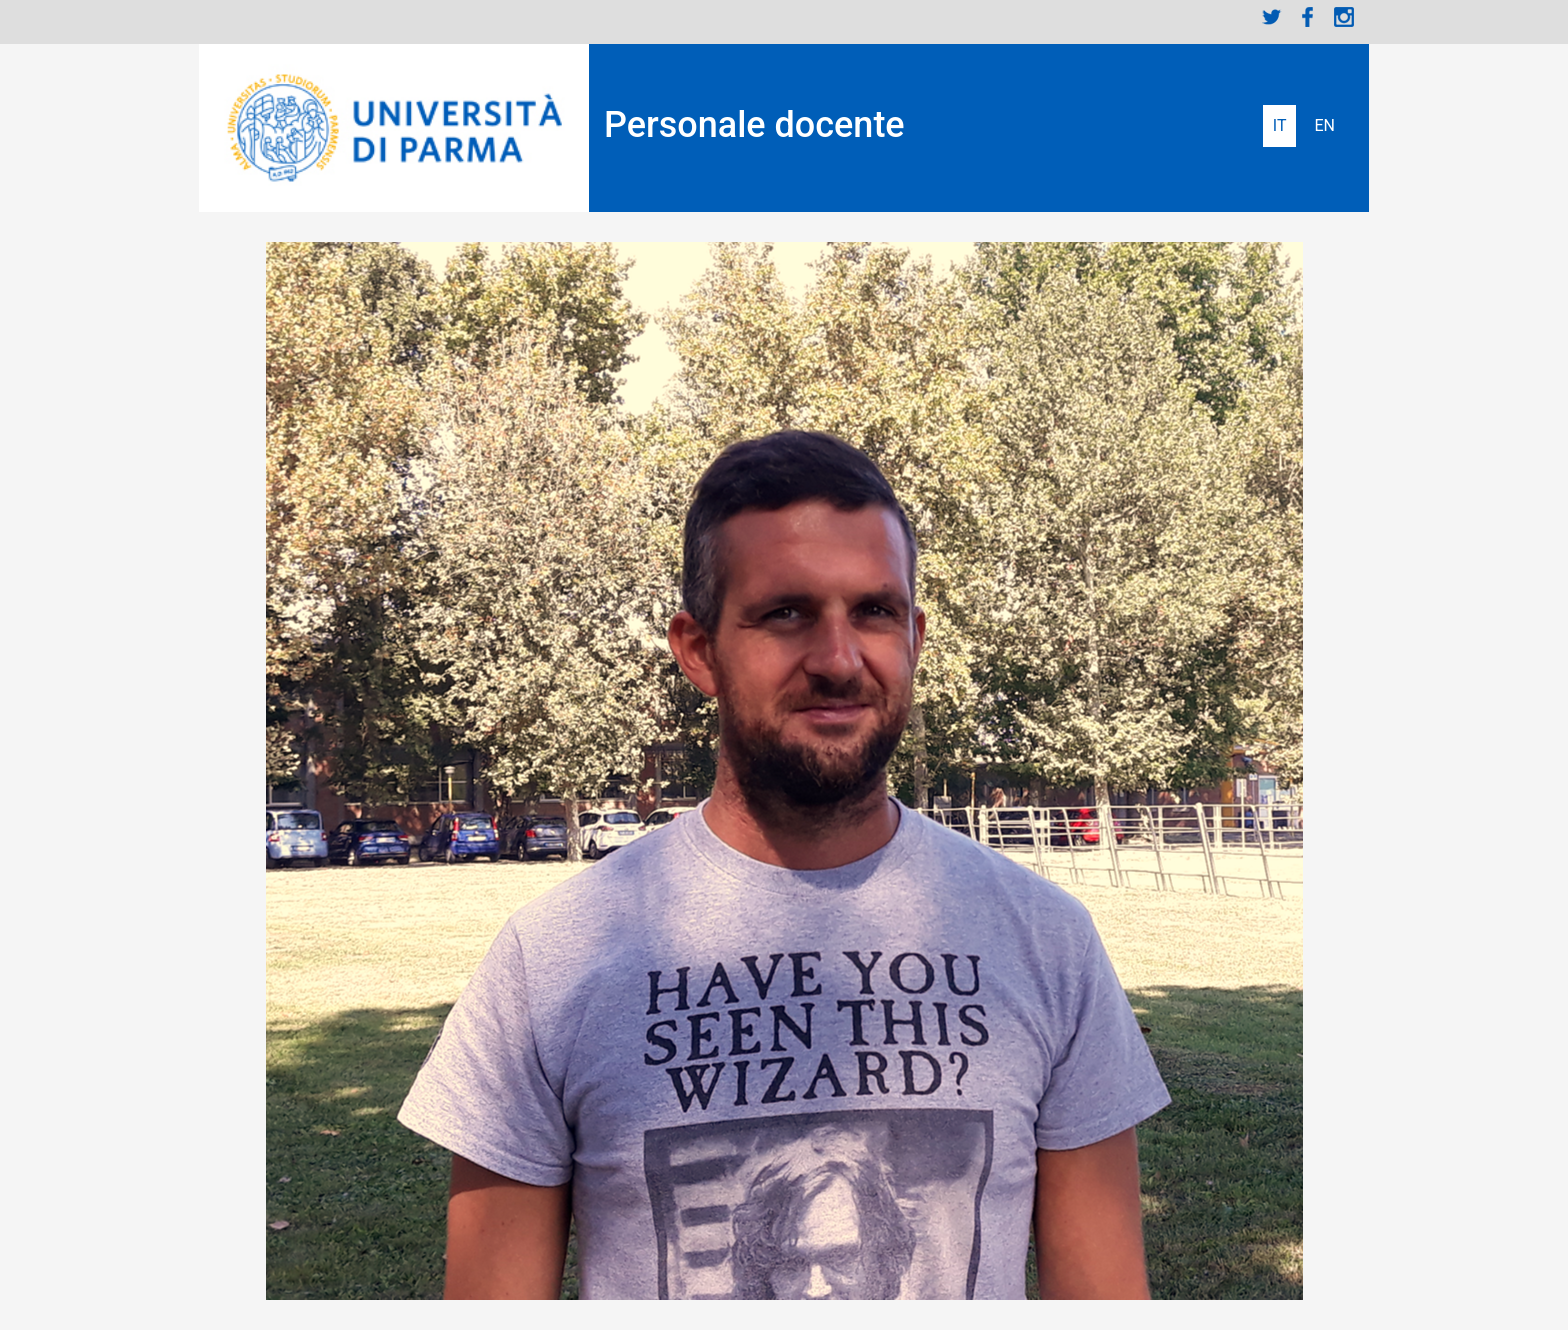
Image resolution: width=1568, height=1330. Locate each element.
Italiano (1280, 126)
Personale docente (754, 125)
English (1324, 126)
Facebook (1308, 17)
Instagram (1344, 17)
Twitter (1272, 17)
